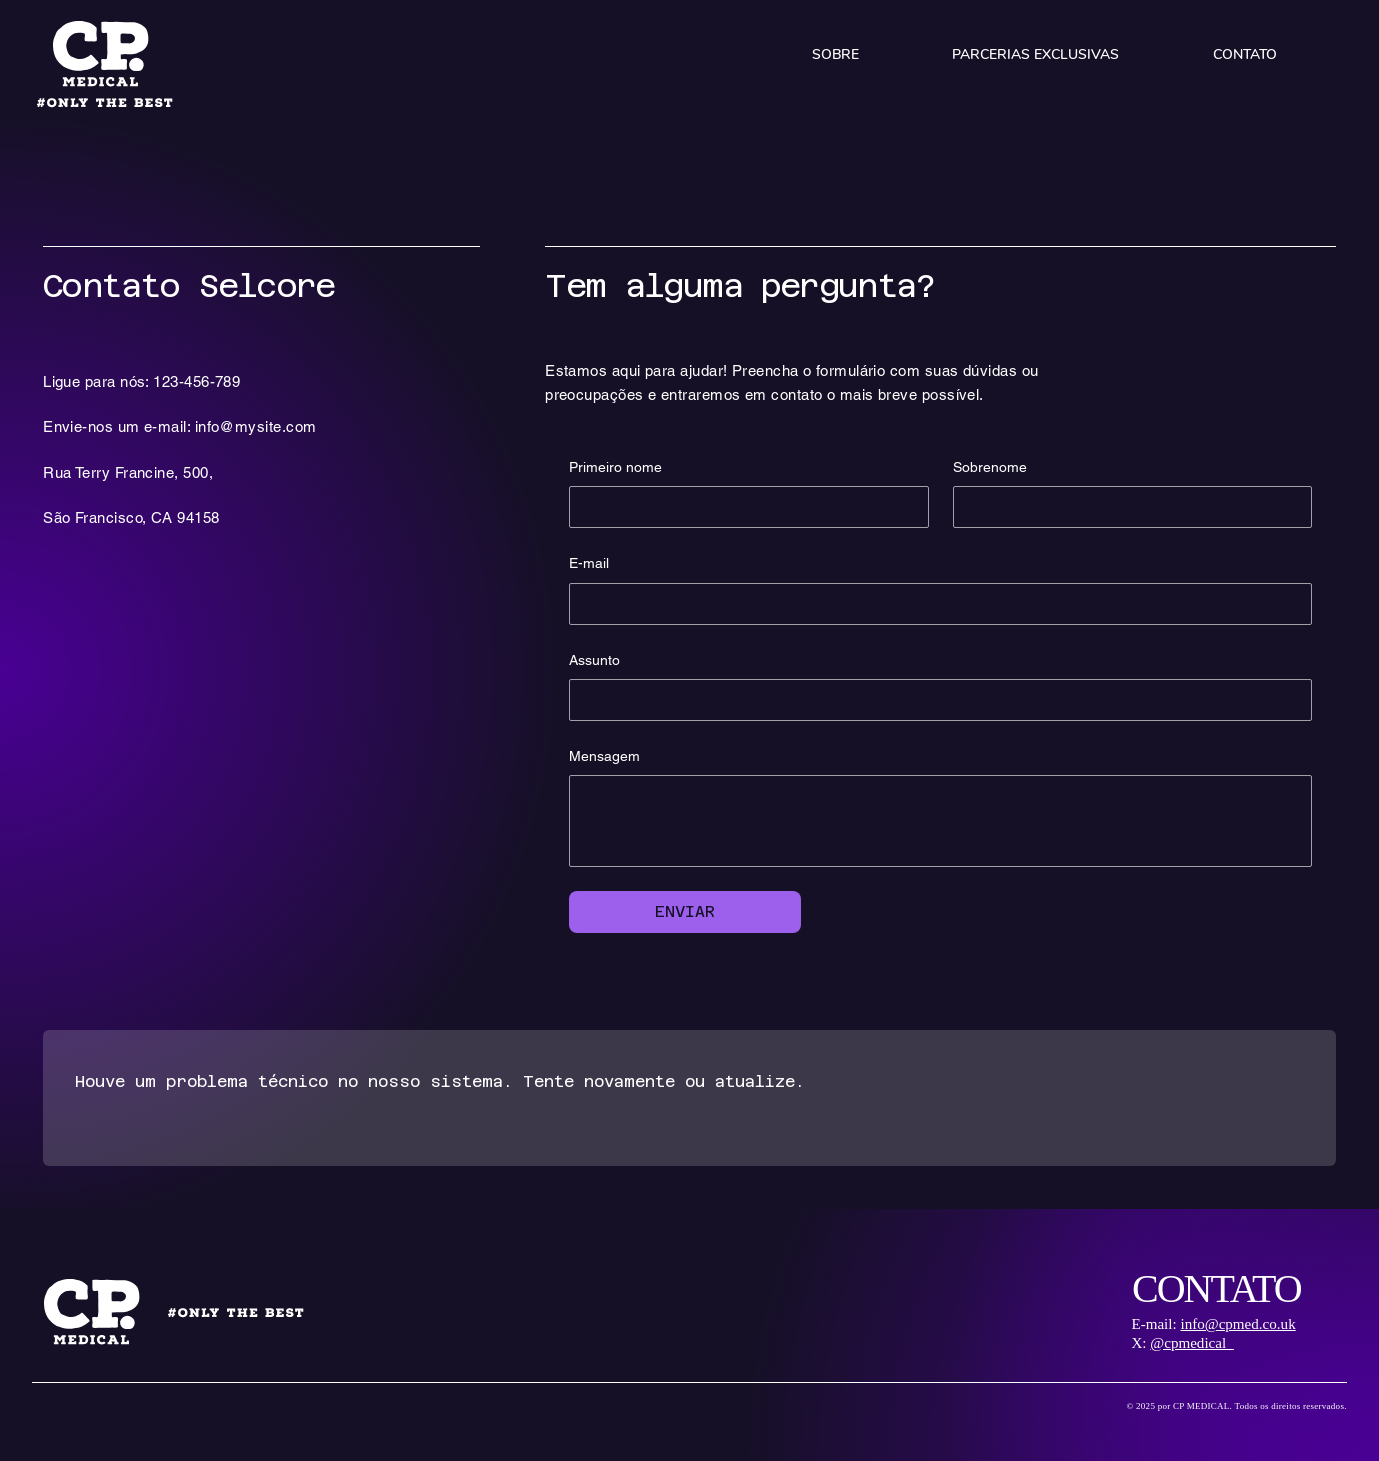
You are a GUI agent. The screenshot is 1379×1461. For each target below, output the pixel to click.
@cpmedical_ (1191, 1343)
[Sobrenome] (1126, 507)
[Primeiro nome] (742, 507)
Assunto (594, 660)
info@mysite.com (256, 426)
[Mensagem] (940, 821)
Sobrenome (990, 467)
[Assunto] (934, 700)
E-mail (589, 563)
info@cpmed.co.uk (1237, 1324)
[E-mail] (934, 604)
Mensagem (604, 756)
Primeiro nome (615, 467)
